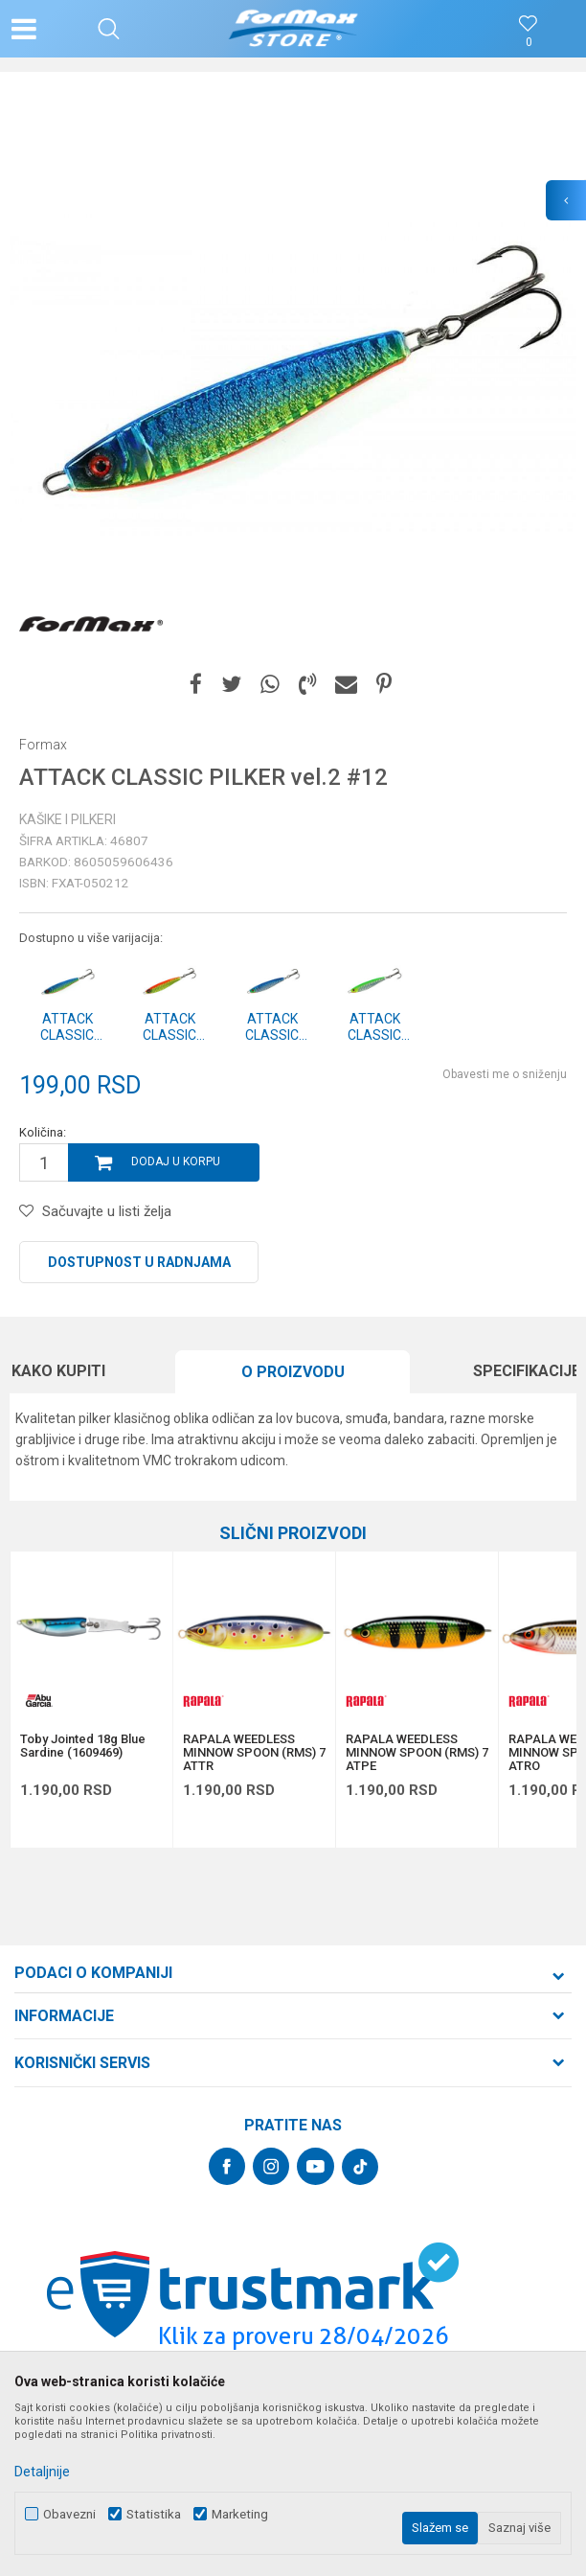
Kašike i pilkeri (67, 819)
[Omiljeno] (528, 42)
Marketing (240, 2514)
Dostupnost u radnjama (139, 1262)
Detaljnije (42, 2471)
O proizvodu (293, 1372)
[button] (108, 29)
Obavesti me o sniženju (504, 1074)
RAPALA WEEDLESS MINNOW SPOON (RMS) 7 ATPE (417, 1753)
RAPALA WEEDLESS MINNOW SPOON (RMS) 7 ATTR (254, 1753)
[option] (293, 374)
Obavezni (69, 2514)
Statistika (153, 2514)
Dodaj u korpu (175, 1161)
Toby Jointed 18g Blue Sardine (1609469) (83, 1746)
